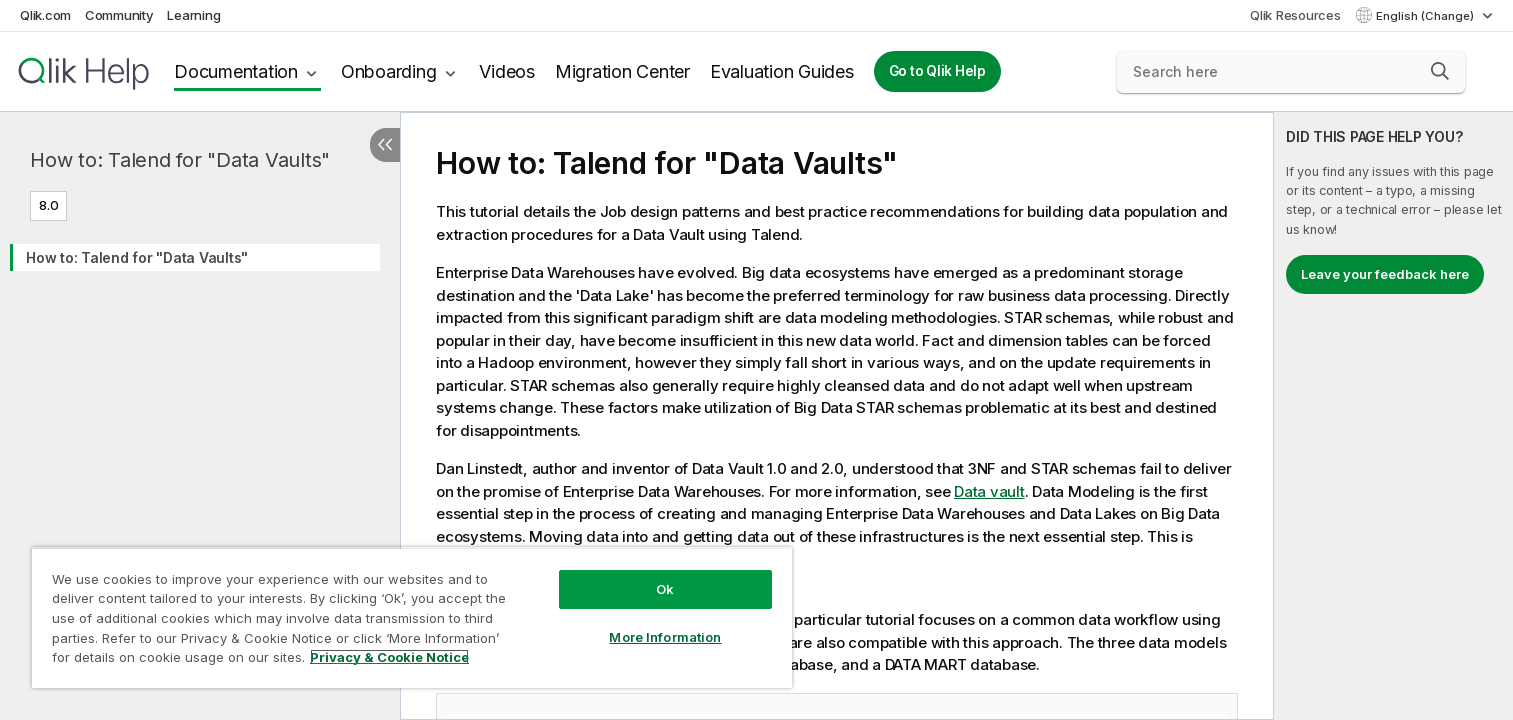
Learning (193, 15)
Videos (507, 71)
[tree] (200, 252)
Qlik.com (45, 15)
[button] (1440, 71)
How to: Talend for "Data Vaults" (180, 160)
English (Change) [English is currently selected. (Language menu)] (1426, 16)
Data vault (989, 491)
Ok (665, 589)
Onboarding (389, 71)
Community (119, 15)
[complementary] (1393, 416)
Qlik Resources (1295, 15)
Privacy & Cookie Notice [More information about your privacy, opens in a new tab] (389, 657)
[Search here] (1291, 72)
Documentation (236, 71)
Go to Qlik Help (937, 71)
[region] (412, 617)
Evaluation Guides (782, 71)
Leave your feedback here (1385, 274)
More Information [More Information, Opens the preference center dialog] (665, 637)
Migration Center (622, 71)
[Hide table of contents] (385, 145)
